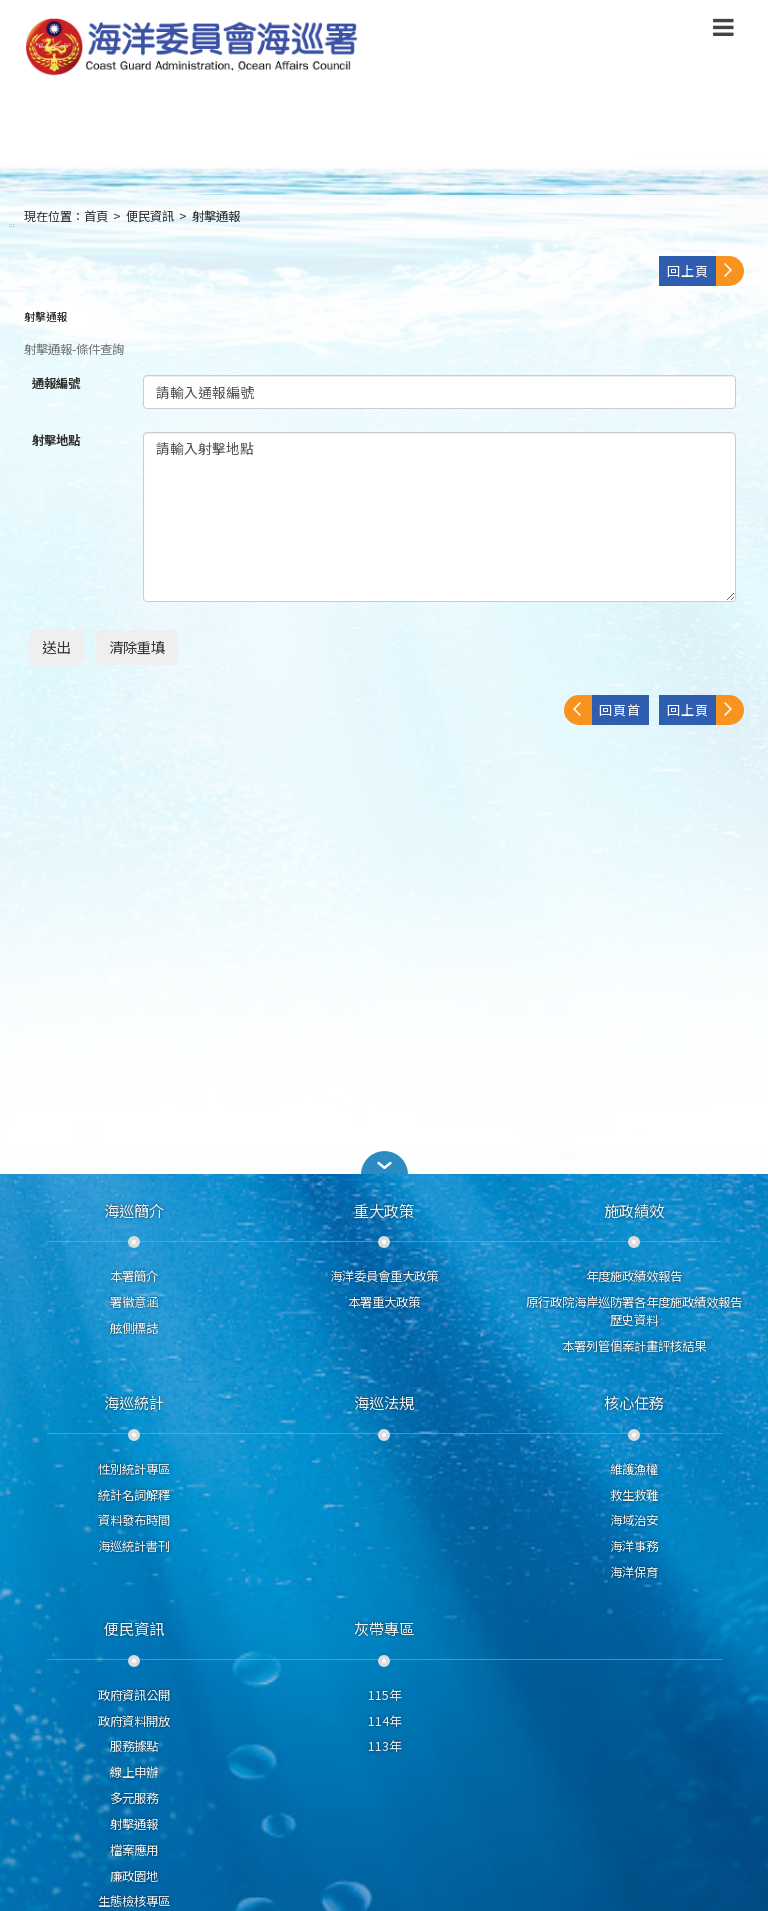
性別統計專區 (134, 1469)
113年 (384, 1746)
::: (12, 224)
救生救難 (634, 1495)
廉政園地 (134, 1876)
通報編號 (56, 383)
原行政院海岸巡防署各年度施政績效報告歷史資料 (634, 1311)
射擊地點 (56, 440)
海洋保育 (634, 1572)
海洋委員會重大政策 (384, 1276)
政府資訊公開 (134, 1695)
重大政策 (384, 1210)
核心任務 (634, 1402)
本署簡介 (134, 1276)
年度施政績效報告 (634, 1276)
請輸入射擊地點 (440, 517)
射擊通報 (216, 216)
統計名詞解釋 (134, 1495)
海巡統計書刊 (134, 1546)
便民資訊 (150, 216)
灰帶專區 (384, 1628)
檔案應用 (134, 1850)
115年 (384, 1695)
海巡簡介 (134, 1210)
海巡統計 (134, 1402)
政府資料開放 (134, 1721)
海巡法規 (384, 1402)
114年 (384, 1721)
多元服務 (134, 1798)
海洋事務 (634, 1546)
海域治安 (634, 1520)
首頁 (96, 216)
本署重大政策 (384, 1302)
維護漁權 (634, 1469)
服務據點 (134, 1746)
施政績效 (634, 1210)
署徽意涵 (134, 1302)
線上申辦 (134, 1772)
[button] (384, 1162)
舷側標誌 (134, 1328)
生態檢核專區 (134, 1901)
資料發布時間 (134, 1520)
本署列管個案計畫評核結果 (634, 1346)
